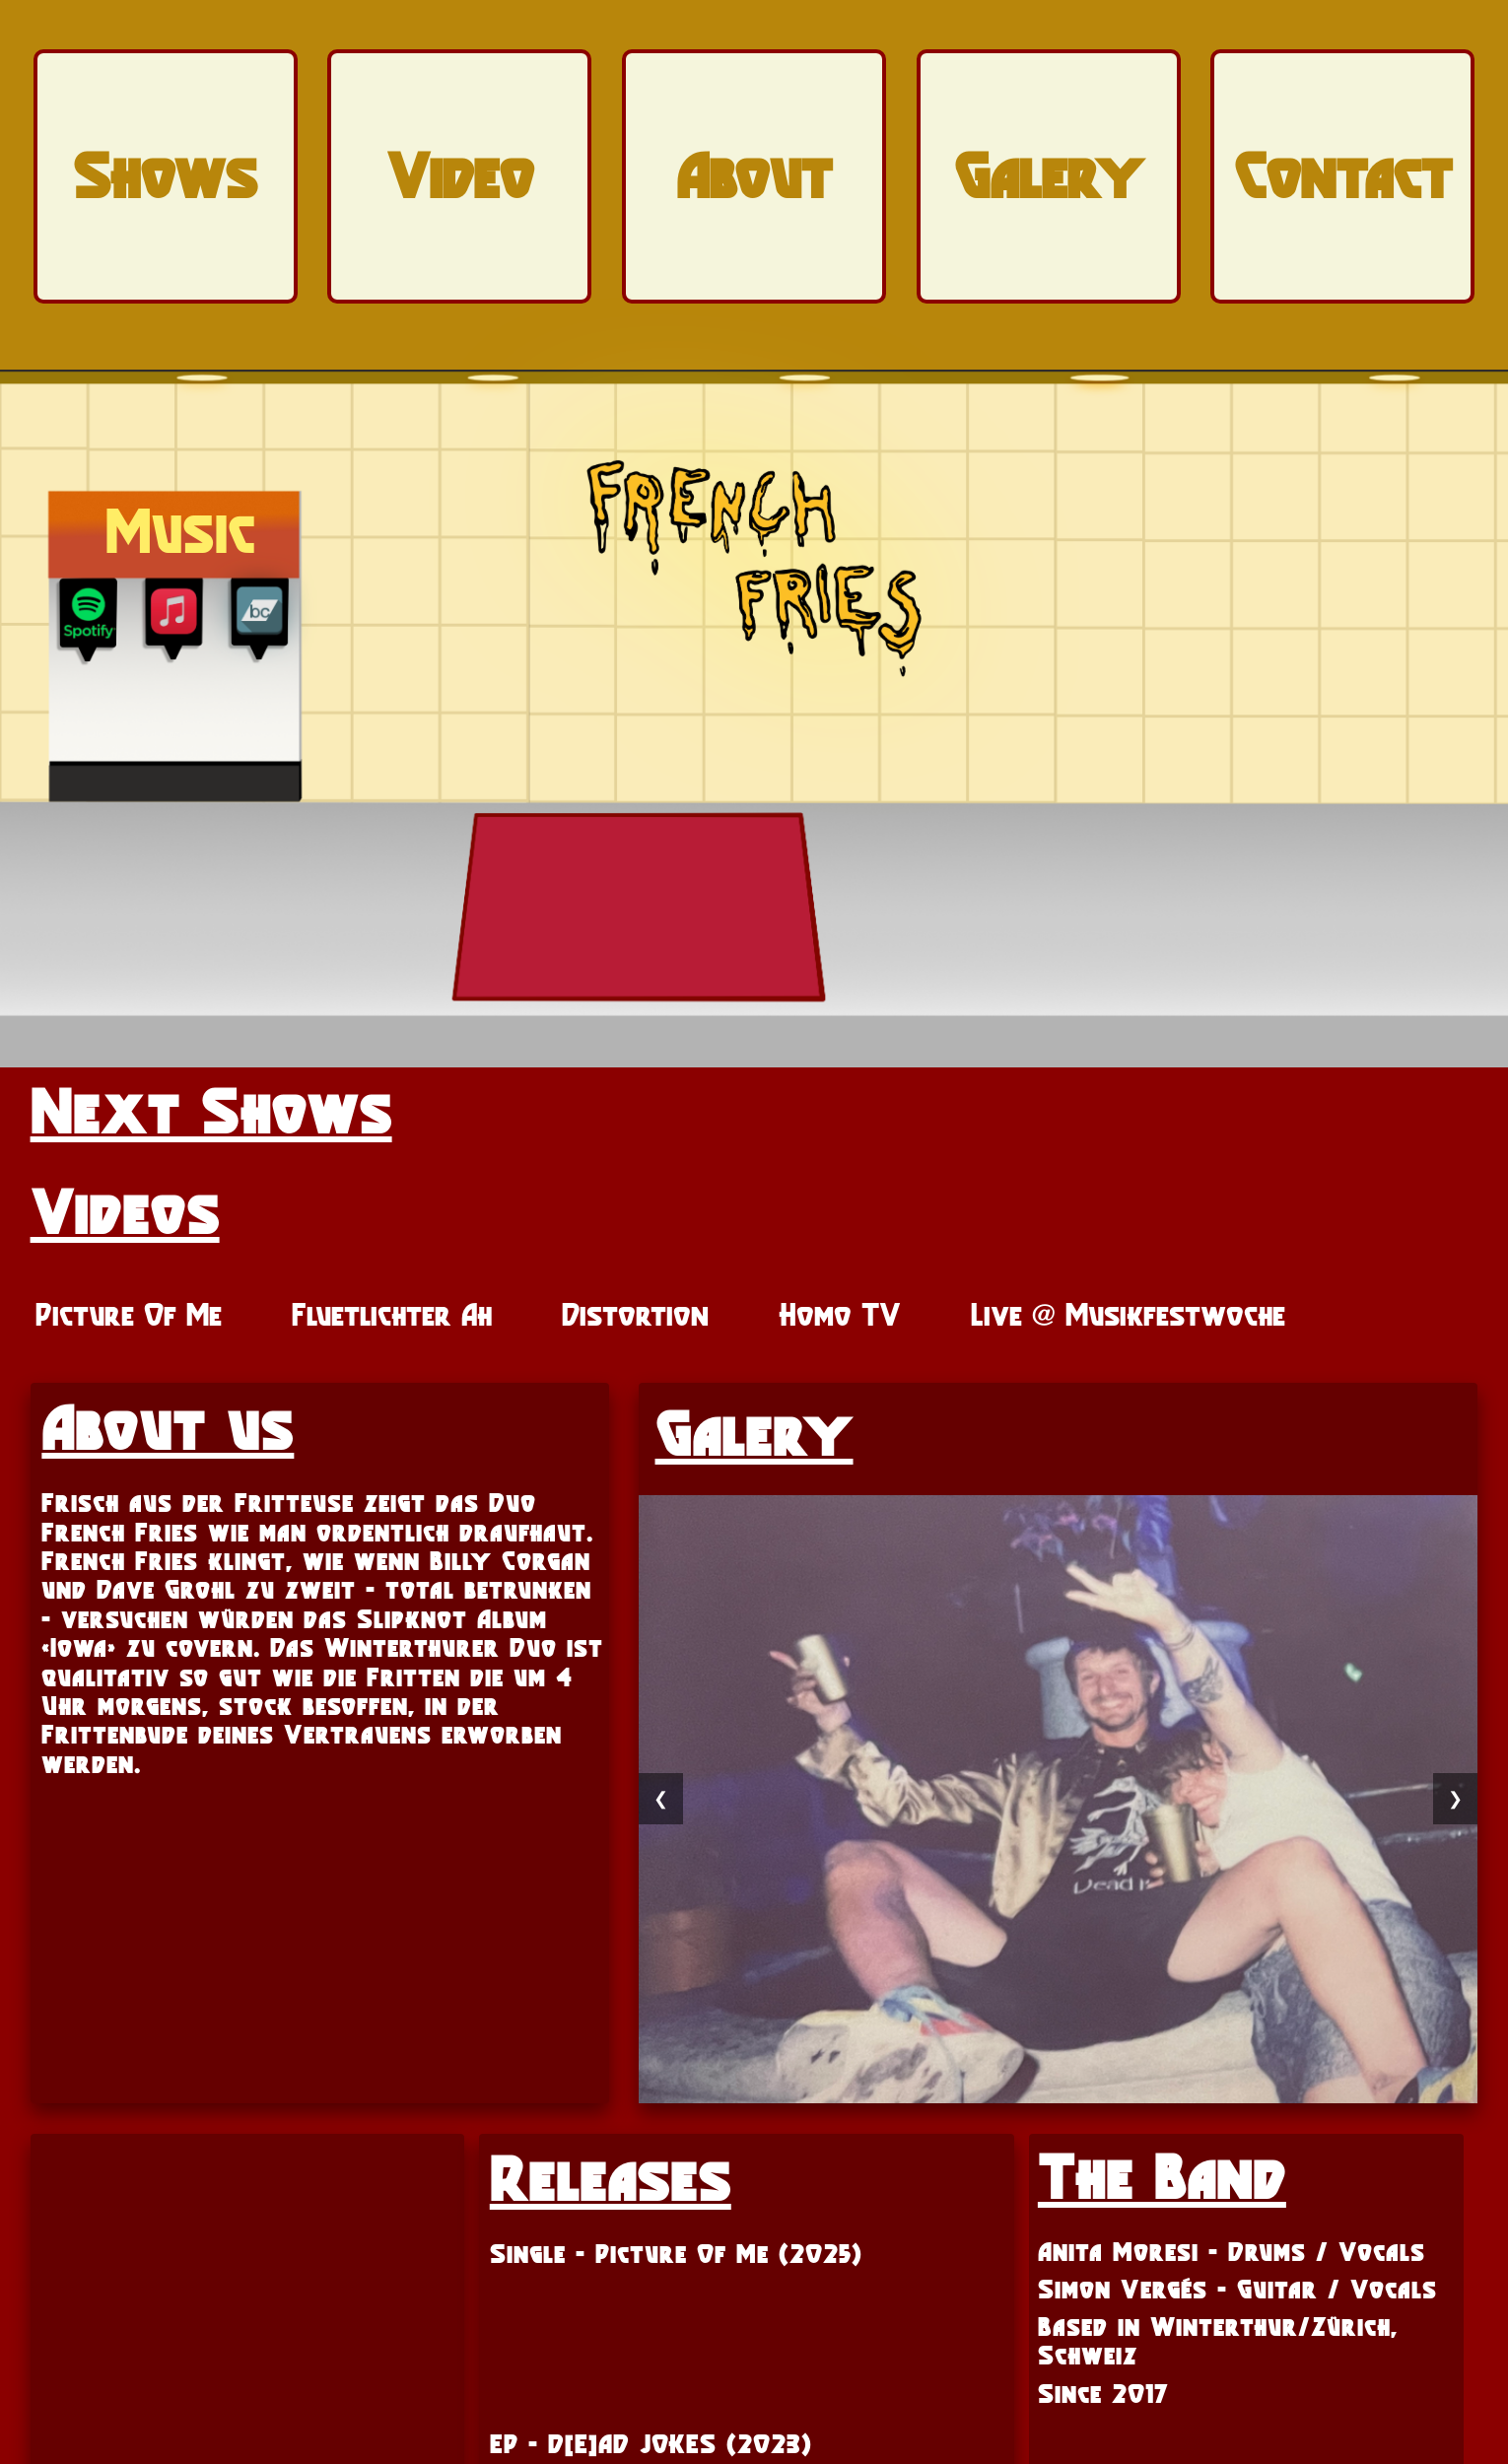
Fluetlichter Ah (392, 1315)
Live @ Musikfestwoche (1128, 1315)
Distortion (635, 1315)
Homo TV (840, 1315)
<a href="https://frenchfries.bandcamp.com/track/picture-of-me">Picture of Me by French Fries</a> (747, 2333)
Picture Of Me (128, 1315)
